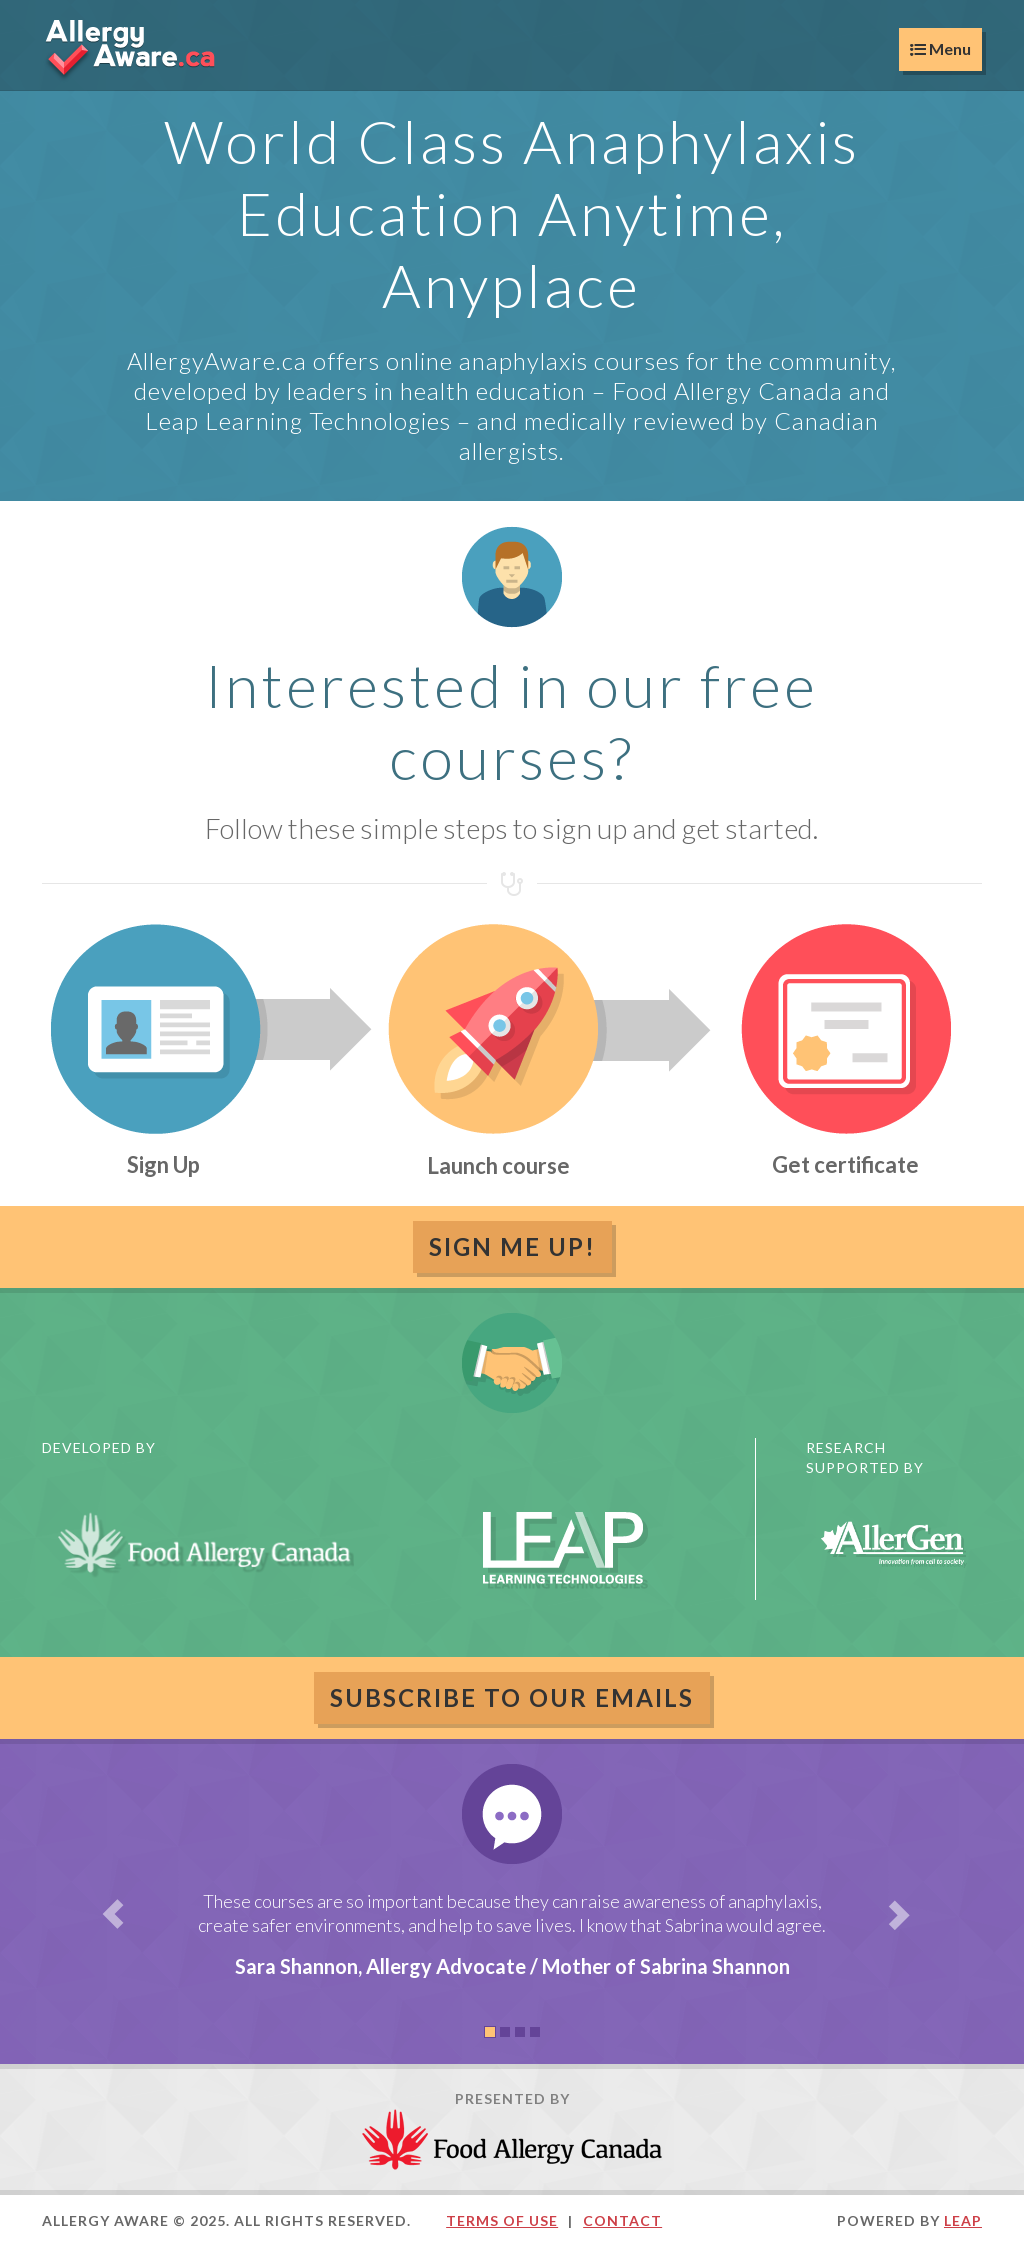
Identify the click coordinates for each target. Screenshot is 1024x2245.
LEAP (963, 2220)
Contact (622, 2220)
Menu (940, 48)
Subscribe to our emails (512, 1697)
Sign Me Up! (512, 1246)
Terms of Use (502, 2220)
